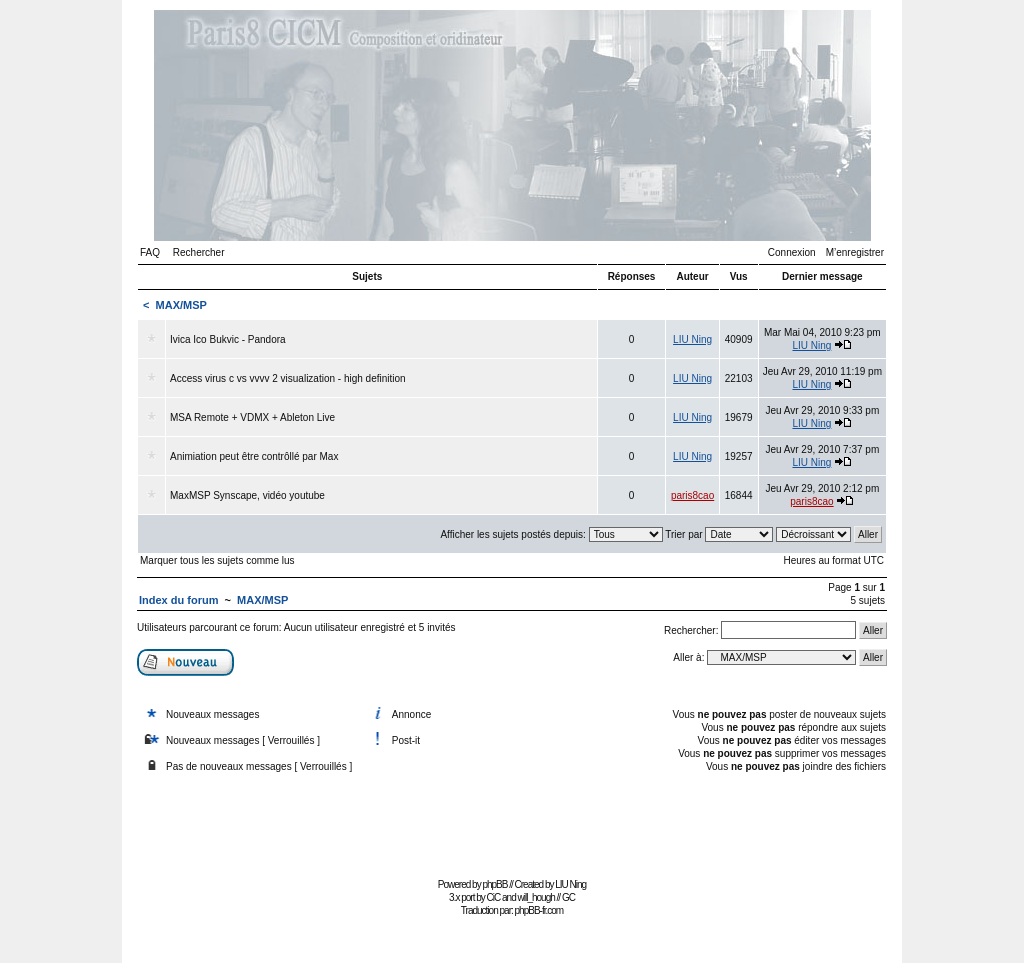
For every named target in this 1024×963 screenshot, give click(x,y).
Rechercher (199, 252)
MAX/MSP (181, 305)
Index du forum (178, 600)
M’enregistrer (855, 252)
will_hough (536, 897)
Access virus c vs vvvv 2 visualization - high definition (288, 378)
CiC (494, 897)
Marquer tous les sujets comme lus (217, 560)
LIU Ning (692, 339)
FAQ (150, 252)
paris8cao (692, 495)
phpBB (494, 884)
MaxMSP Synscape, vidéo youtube (247, 495)
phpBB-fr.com (539, 910)
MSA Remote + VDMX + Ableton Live (252, 417)
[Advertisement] (512, 827)
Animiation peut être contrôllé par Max (254, 456)
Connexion (792, 252)
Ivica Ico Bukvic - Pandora (228, 339)
